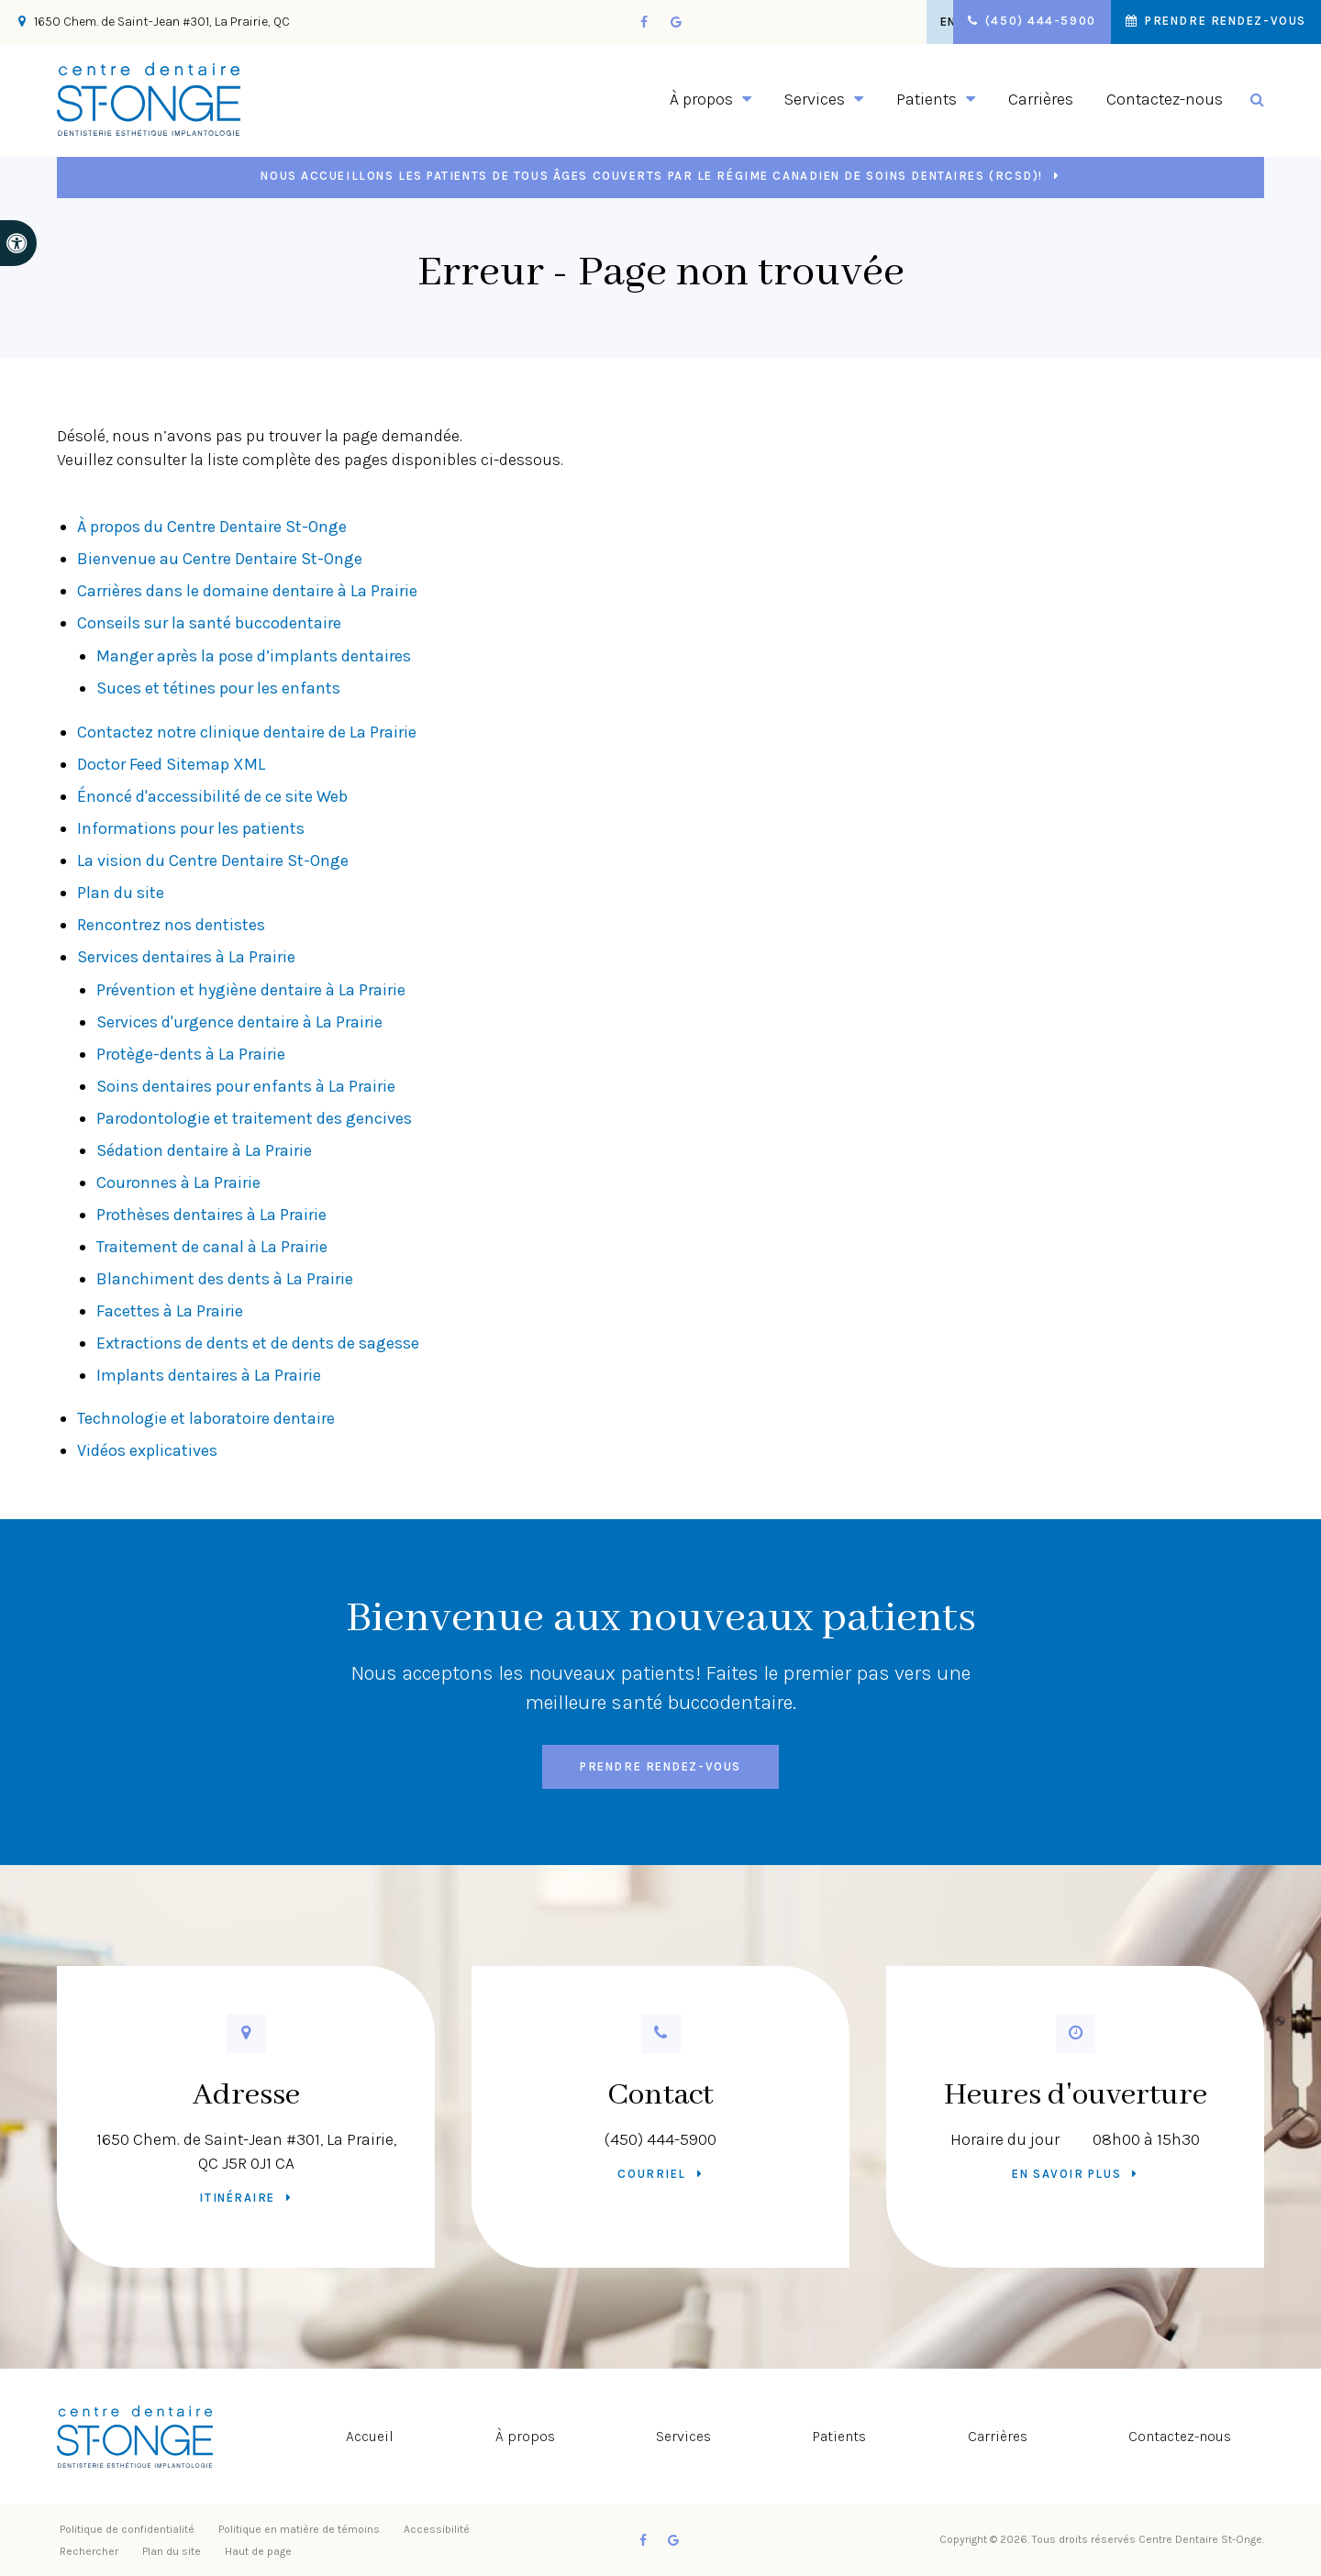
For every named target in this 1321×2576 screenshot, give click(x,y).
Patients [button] (926, 99)
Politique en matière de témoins (299, 2529)
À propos (525, 2436)
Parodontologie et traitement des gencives (254, 1118)
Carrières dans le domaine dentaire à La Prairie (247, 591)
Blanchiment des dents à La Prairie (224, 1279)
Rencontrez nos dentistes (171, 925)
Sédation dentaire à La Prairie (204, 1150)
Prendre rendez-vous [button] (1222, 21)
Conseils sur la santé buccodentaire (209, 623)
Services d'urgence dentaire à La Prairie (239, 1022)
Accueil (370, 2436)
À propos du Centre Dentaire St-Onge (212, 526)
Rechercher (89, 2551)
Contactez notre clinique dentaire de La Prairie (248, 732)
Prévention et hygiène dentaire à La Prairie (250, 990)
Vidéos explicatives (147, 1450)
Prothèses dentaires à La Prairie (211, 1215)
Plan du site (120, 893)
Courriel (651, 2174)
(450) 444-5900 (660, 2139)
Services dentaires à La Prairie (186, 957)
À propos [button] (701, 99)
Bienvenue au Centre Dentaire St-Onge (219, 559)
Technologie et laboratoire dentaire (206, 1418)
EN (927, 21)
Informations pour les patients (191, 828)
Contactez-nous (1164, 99)
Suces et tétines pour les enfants (218, 688)
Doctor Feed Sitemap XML (171, 764)
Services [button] (814, 99)
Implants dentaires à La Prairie (208, 1375)
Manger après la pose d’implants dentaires (253, 656)
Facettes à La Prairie (169, 1311)
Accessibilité (437, 2529)
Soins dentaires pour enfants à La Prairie (245, 1086)
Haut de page (258, 2551)
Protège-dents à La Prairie (190, 1054)
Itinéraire (237, 2197)
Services (683, 2436)
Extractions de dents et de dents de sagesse (257, 1343)
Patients (840, 2436)
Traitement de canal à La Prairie (211, 1247)
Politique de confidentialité (127, 2529)
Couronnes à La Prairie (178, 1182)
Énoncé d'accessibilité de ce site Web (212, 796)
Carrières (1040, 99)
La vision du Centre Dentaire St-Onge (213, 860)
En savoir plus (1066, 2174)
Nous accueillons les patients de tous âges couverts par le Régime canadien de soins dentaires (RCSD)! (652, 176)
